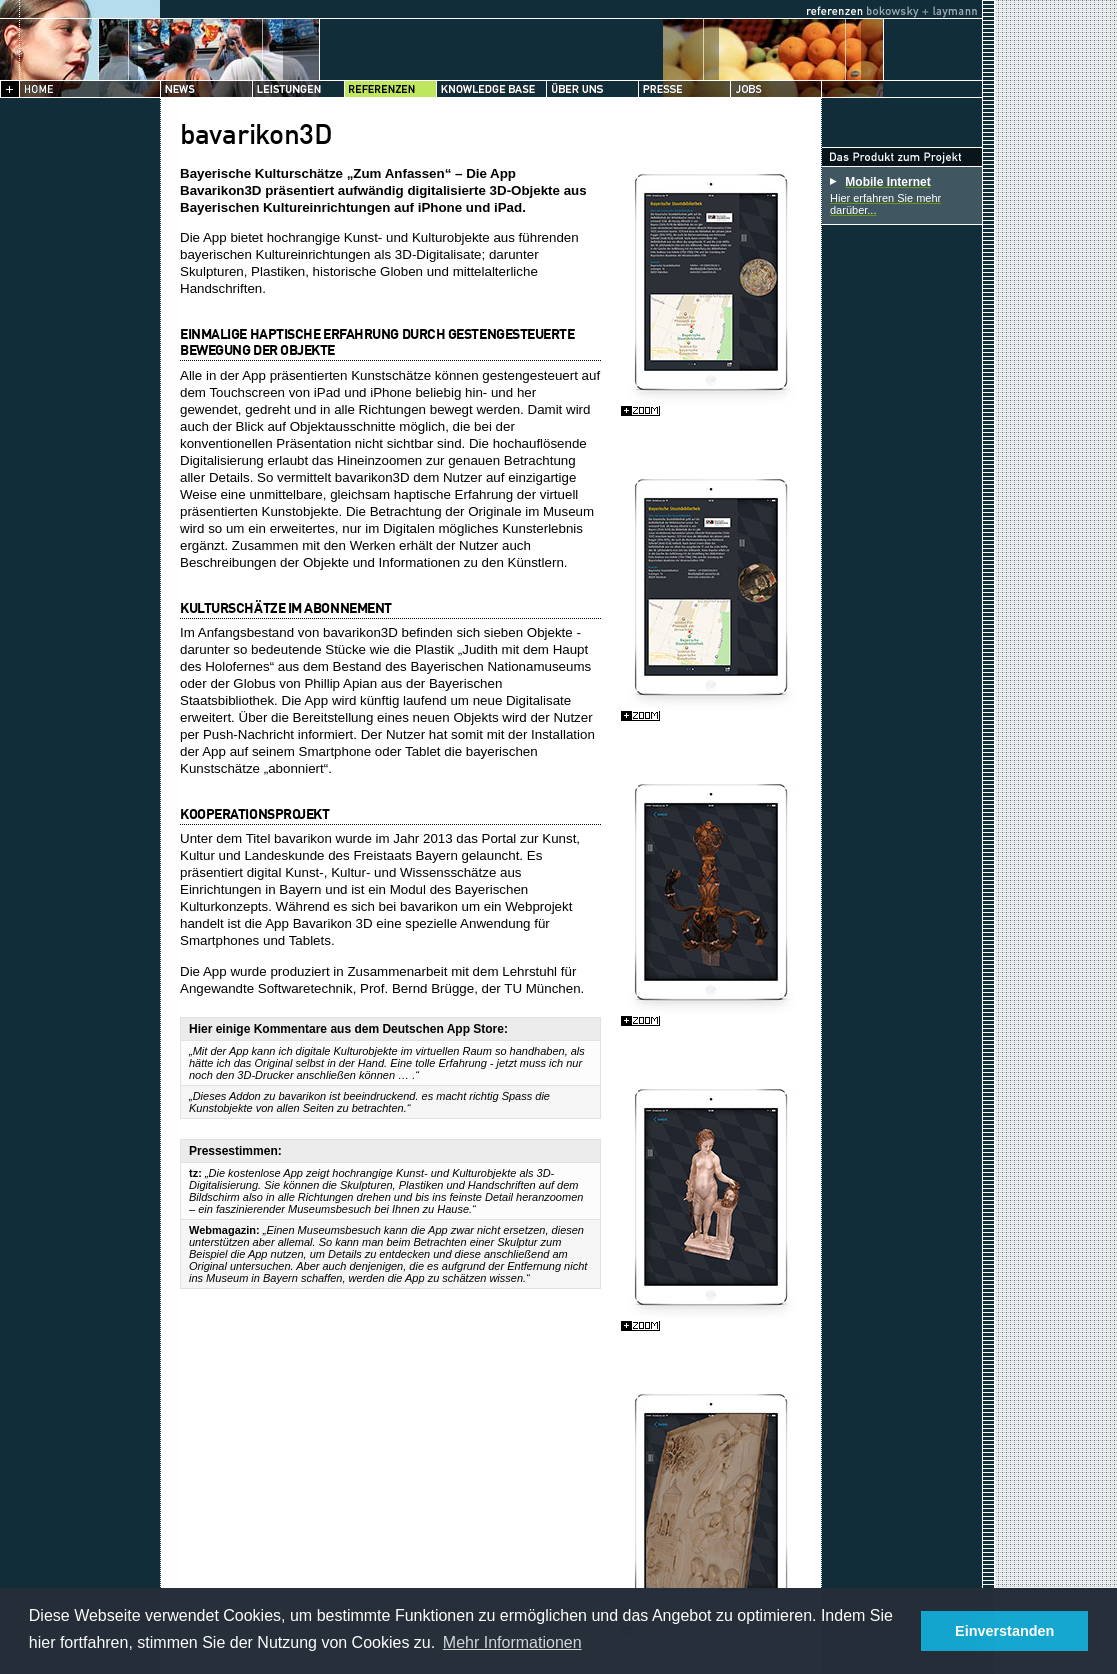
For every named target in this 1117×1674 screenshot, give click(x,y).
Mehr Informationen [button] (512, 1642)
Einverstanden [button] (1004, 1631)
